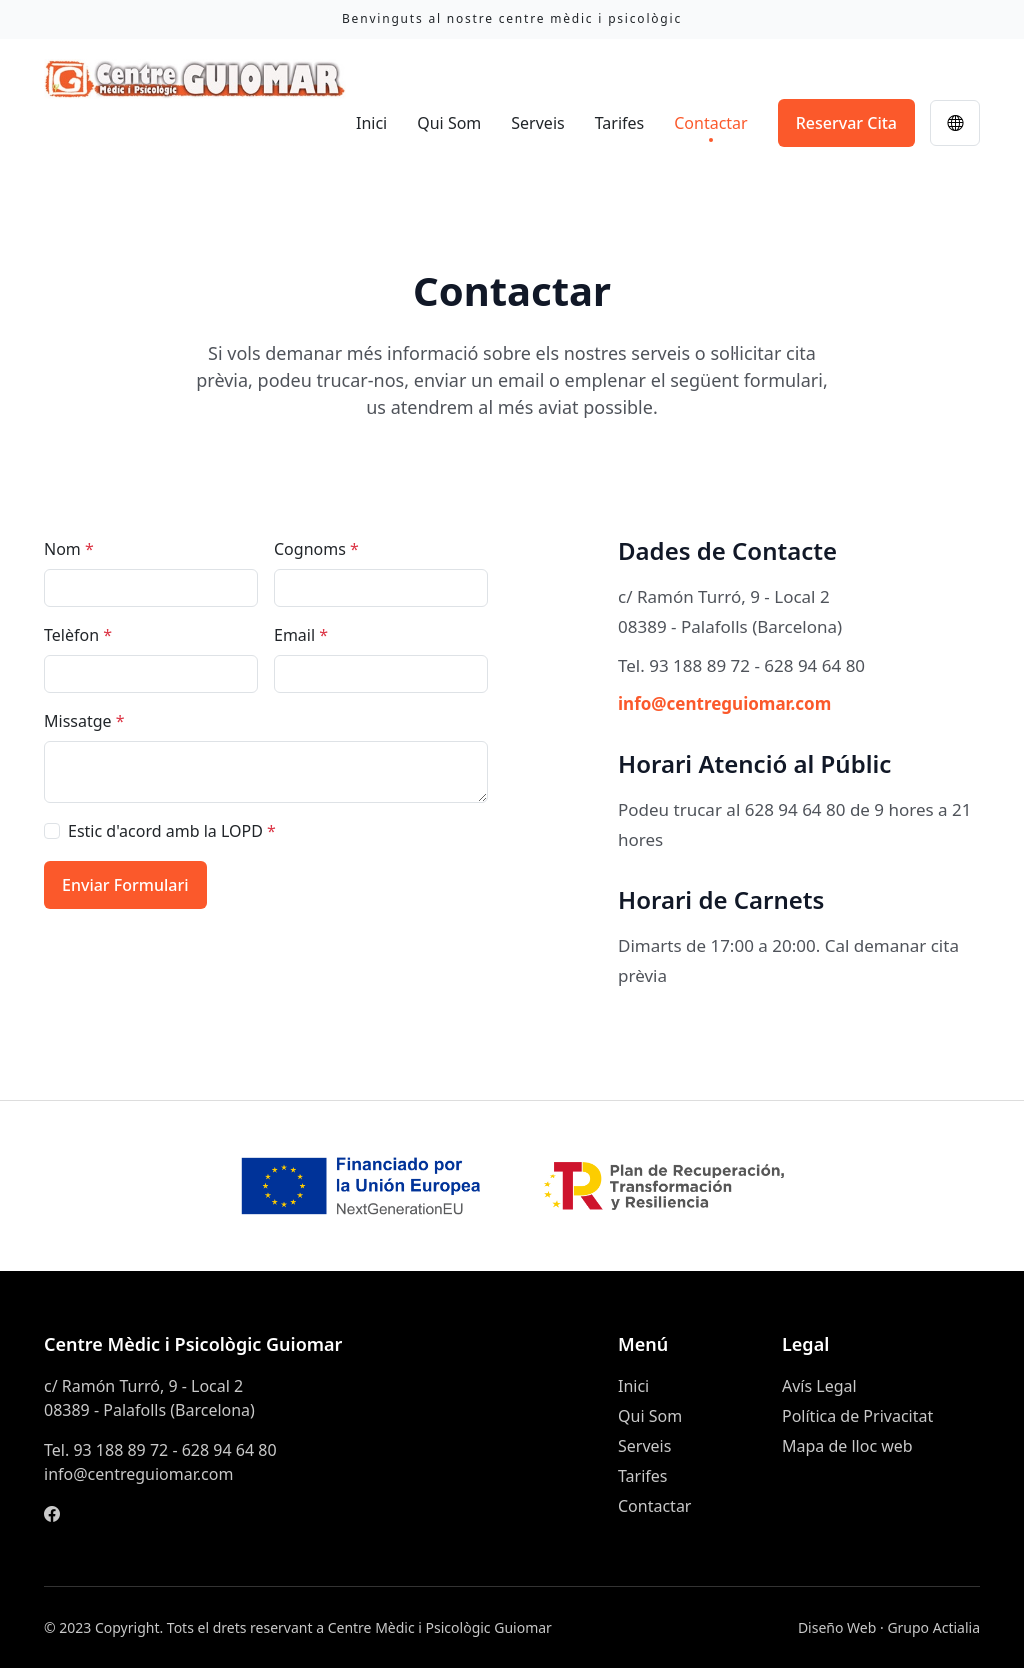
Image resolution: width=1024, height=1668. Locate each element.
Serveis (537, 123)
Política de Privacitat (857, 1416)
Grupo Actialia (933, 1627)
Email (301, 635)
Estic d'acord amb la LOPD (172, 831)
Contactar (710, 123)
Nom (69, 549)
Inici (371, 123)
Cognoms (316, 549)
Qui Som (449, 123)
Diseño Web (837, 1627)
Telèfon (78, 635)
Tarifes (620, 123)
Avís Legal (819, 1386)
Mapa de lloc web (847, 1446)
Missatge (84, 721)
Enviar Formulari (125, 885)
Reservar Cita (846, 123)
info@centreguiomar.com (724, 703)
